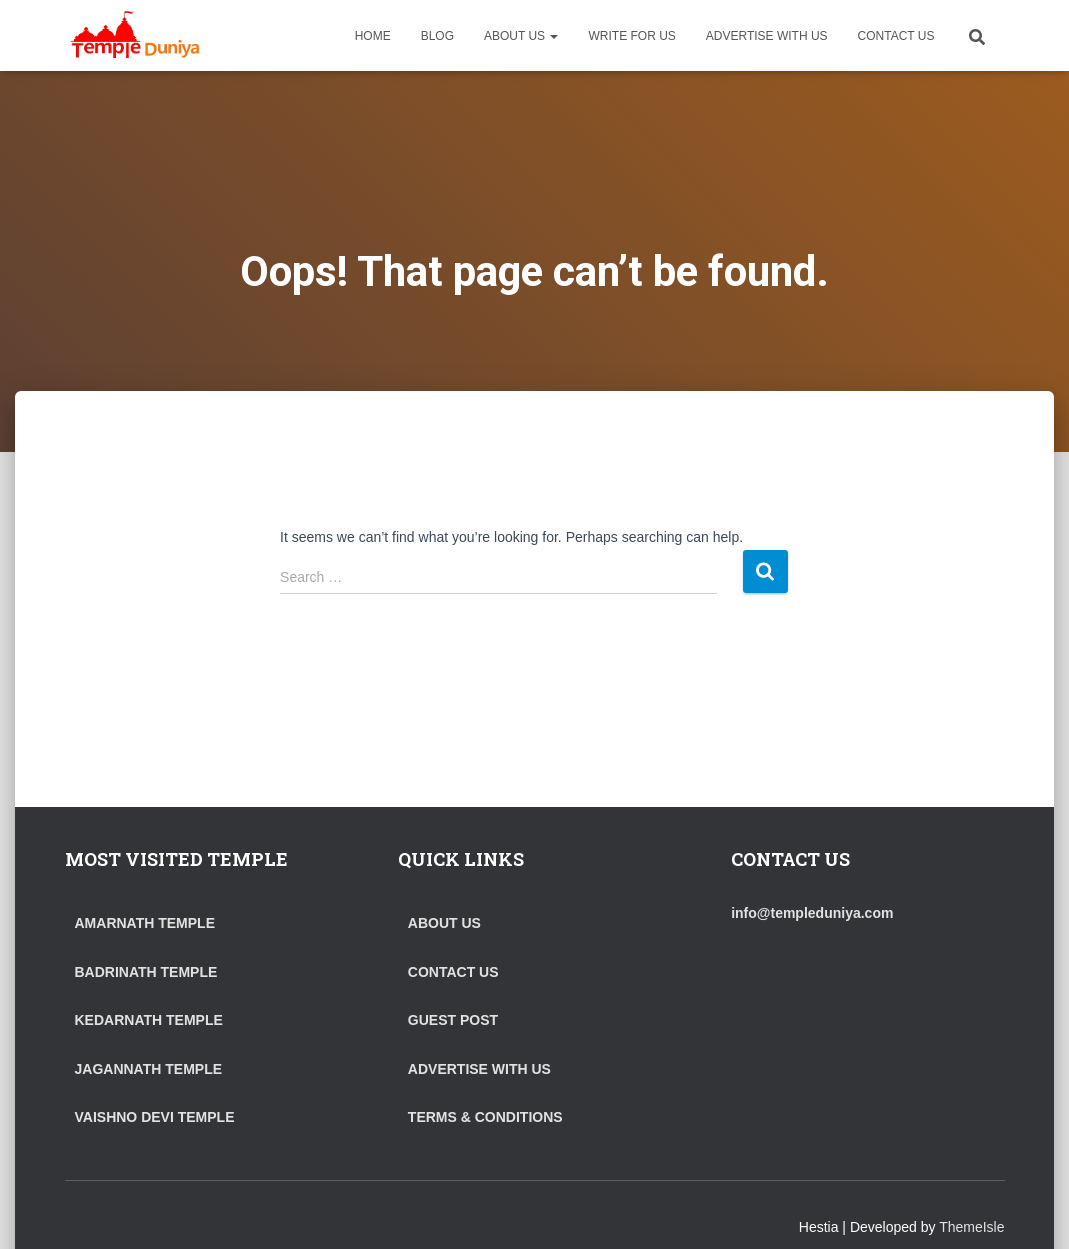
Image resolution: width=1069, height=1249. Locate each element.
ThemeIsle (971, 1227)
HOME (373, 36)
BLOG (437, 36)
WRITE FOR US (631, 36)
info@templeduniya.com (812, 913)
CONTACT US (896, 36)
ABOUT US (521, 36)
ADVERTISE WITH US (767, 36)
